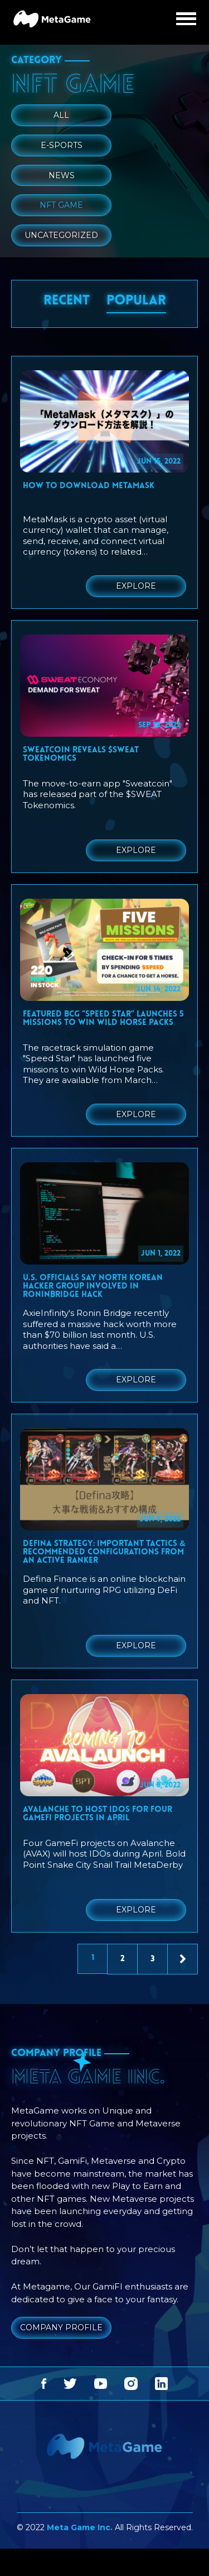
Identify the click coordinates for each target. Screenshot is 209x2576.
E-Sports (61, 145)
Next (183, 1959)
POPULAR (136, 301)
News (61, 175)
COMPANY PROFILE (61, 2327)
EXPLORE (136, 586)
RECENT (66, 301)
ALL (61, 115)
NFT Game (61, 205)
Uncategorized (61, 235)
